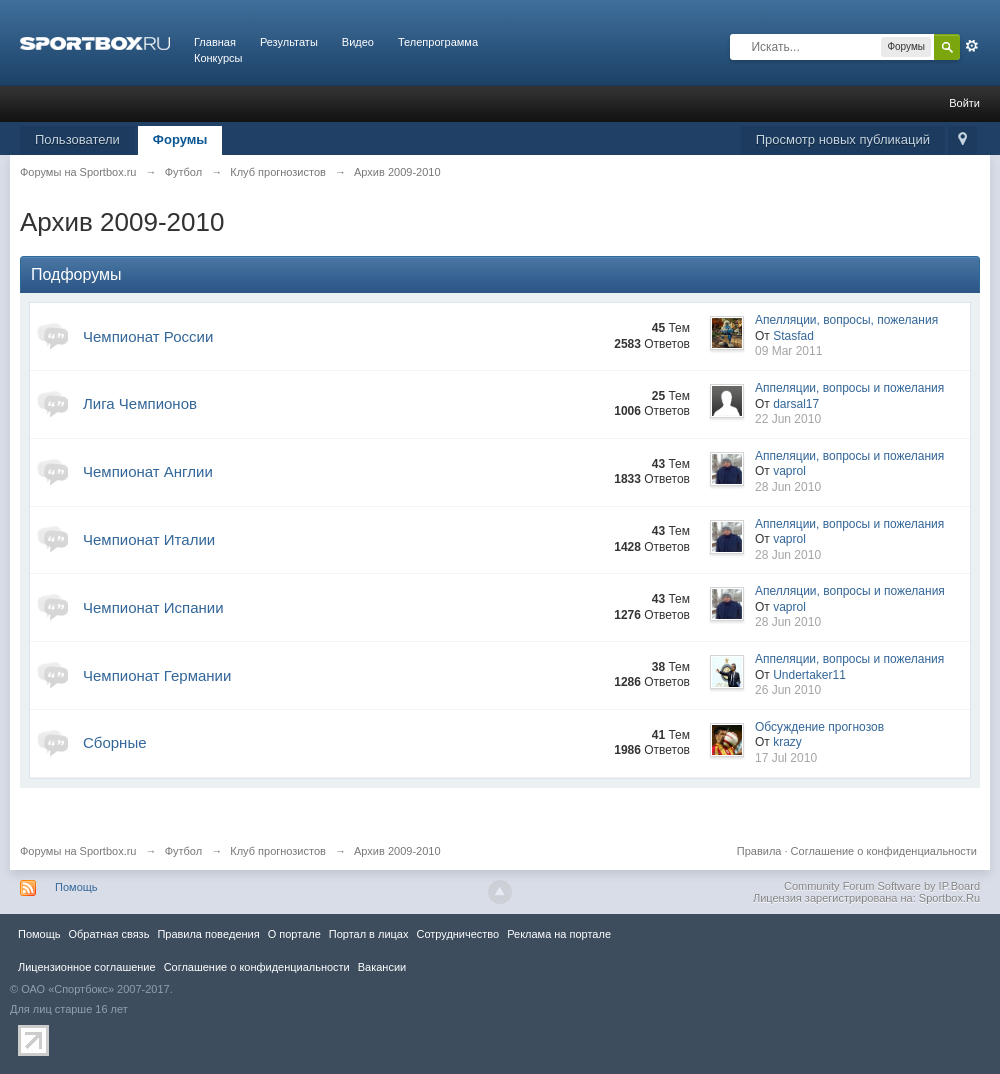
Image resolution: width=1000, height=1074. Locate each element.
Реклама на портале (559, 934)
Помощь (76, 887)
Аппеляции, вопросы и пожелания (849, 388)
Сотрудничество (457, 934)
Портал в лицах (369, 934)
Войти (964, 103)
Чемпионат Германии (157, 675)
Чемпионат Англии (148, 471)
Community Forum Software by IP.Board (882, 886)
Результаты (289, 42)
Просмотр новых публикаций (843, 139)
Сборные (115, 742)
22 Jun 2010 (788, 419)
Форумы (180, 139)
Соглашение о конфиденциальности (884, 851)
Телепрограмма (438, 42)
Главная (215, 42)
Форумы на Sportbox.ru (78, 851)
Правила (759, 851)
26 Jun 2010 (788, 690)
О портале (294, 934)
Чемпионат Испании (153, 607)
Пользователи (77, 139)
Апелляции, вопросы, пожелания (846, 320)
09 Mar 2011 (788, 351)
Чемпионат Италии (149, 539)
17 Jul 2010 (786, 758)
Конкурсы (218, 58)
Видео (358, 42)
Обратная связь (108, 934)
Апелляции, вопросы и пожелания (850, 591)
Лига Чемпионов (140, 403)
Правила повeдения (208, 934)
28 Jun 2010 (788, 487)
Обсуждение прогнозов (819, 727)
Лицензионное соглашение (87, 967)
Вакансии (382, 967)
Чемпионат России (148, 336)
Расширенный (972, 46)
